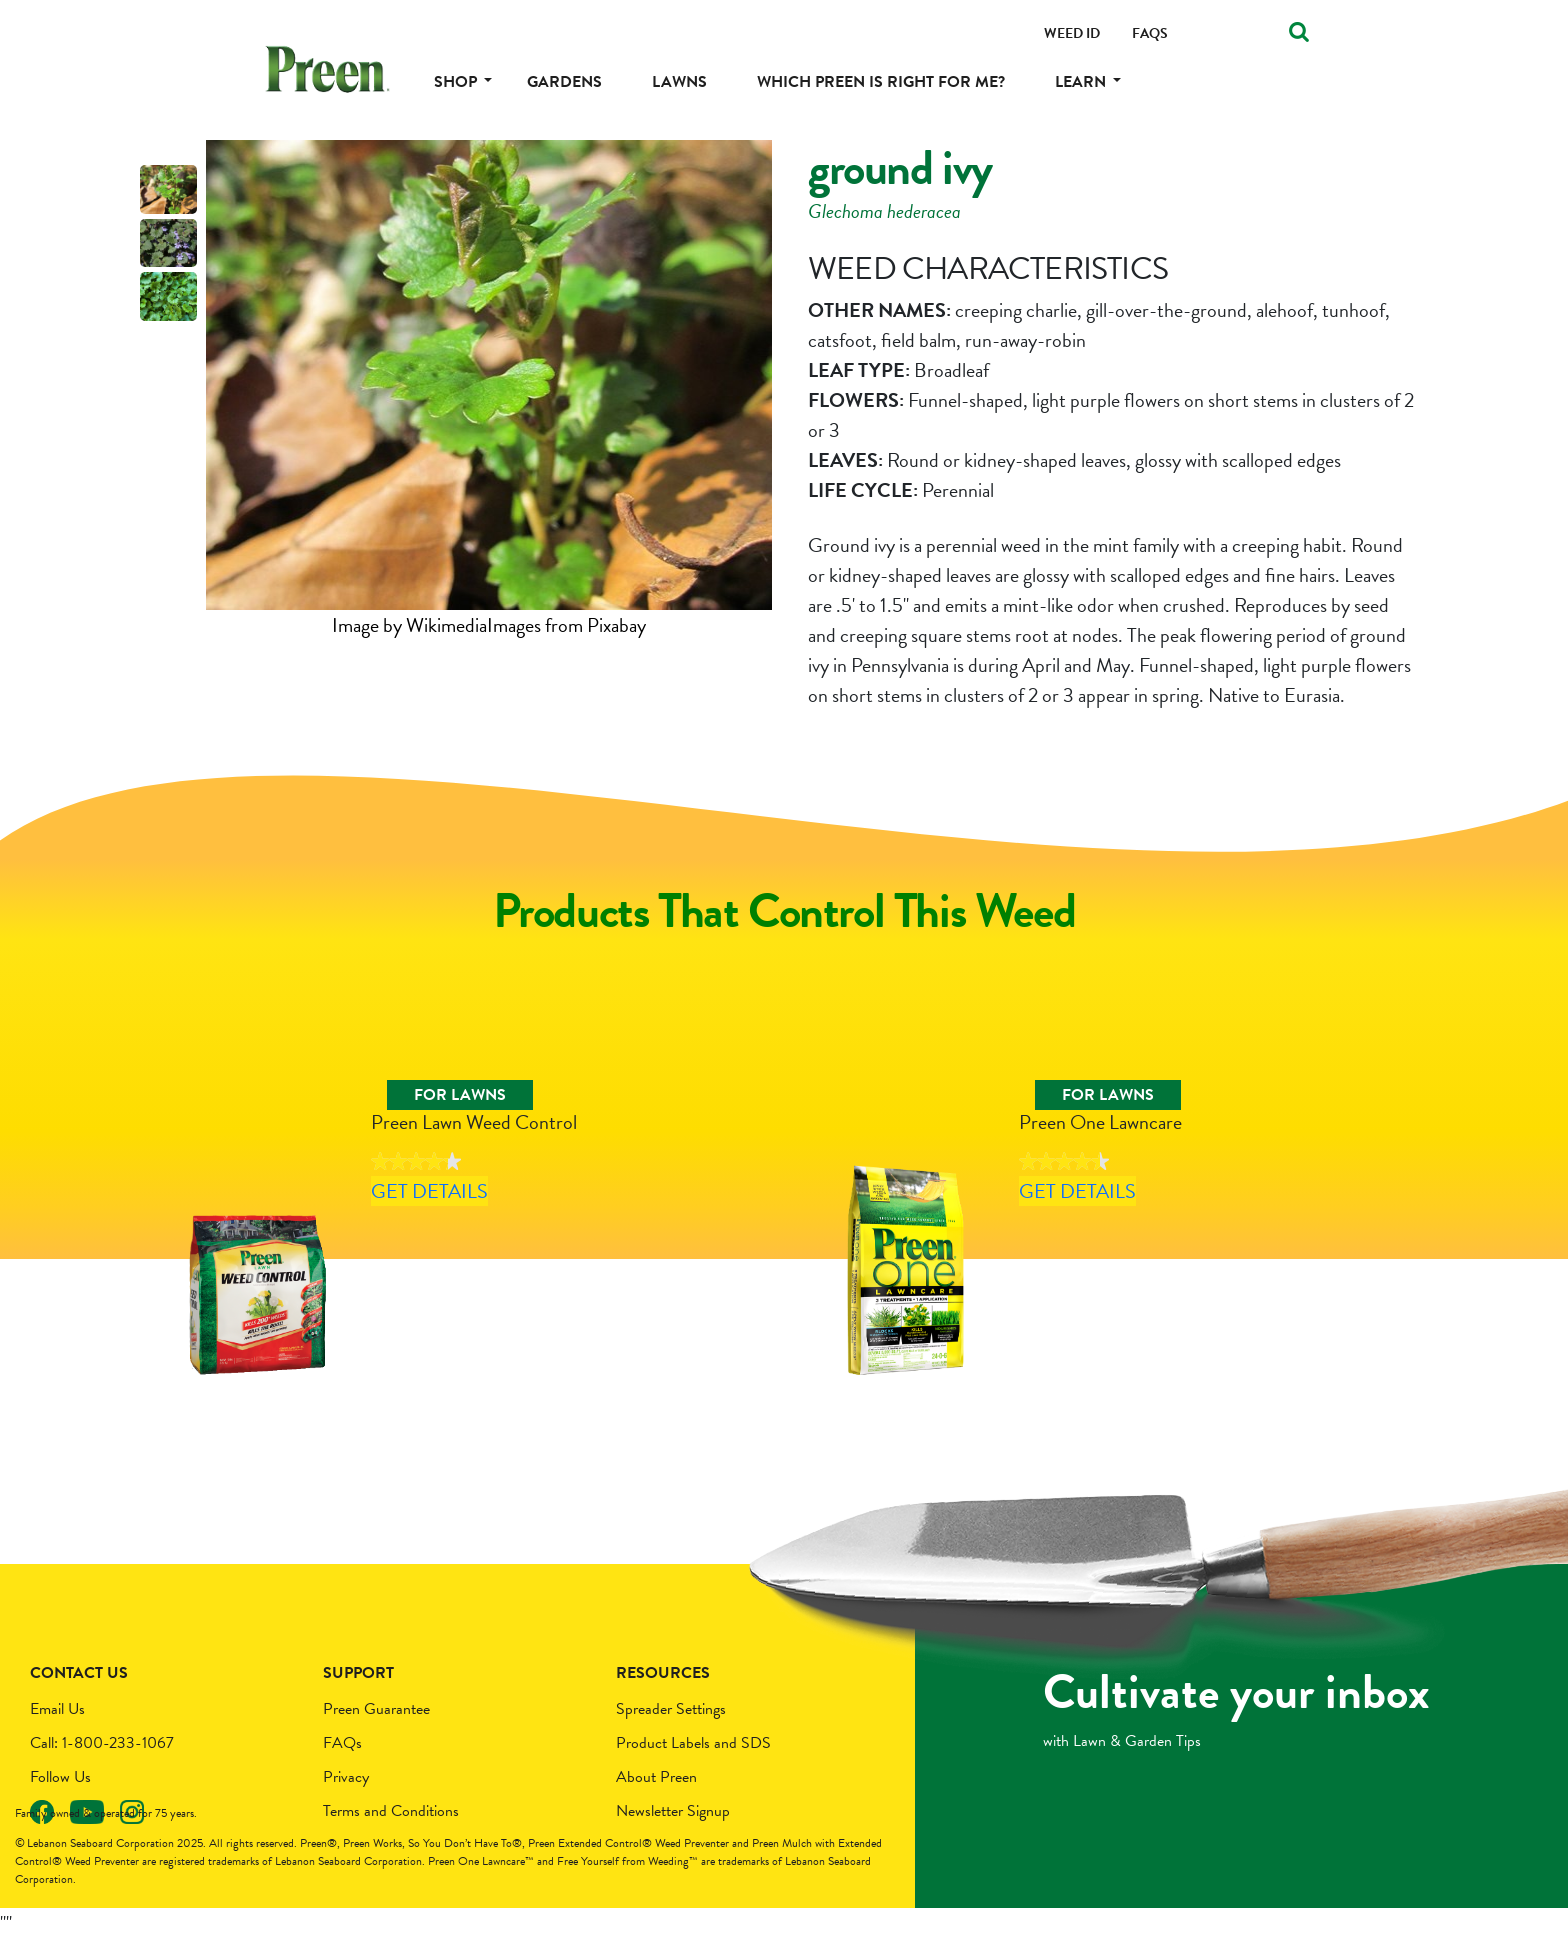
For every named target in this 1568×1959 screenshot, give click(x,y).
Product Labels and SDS (693, 1764)
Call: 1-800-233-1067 (102, 1764)
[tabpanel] (489, 390)
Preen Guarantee (376, 1730)
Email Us (57, 1730)
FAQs (342, 1764)
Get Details (464, 1244)
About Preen (656, 1798)
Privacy (346, 1798)
